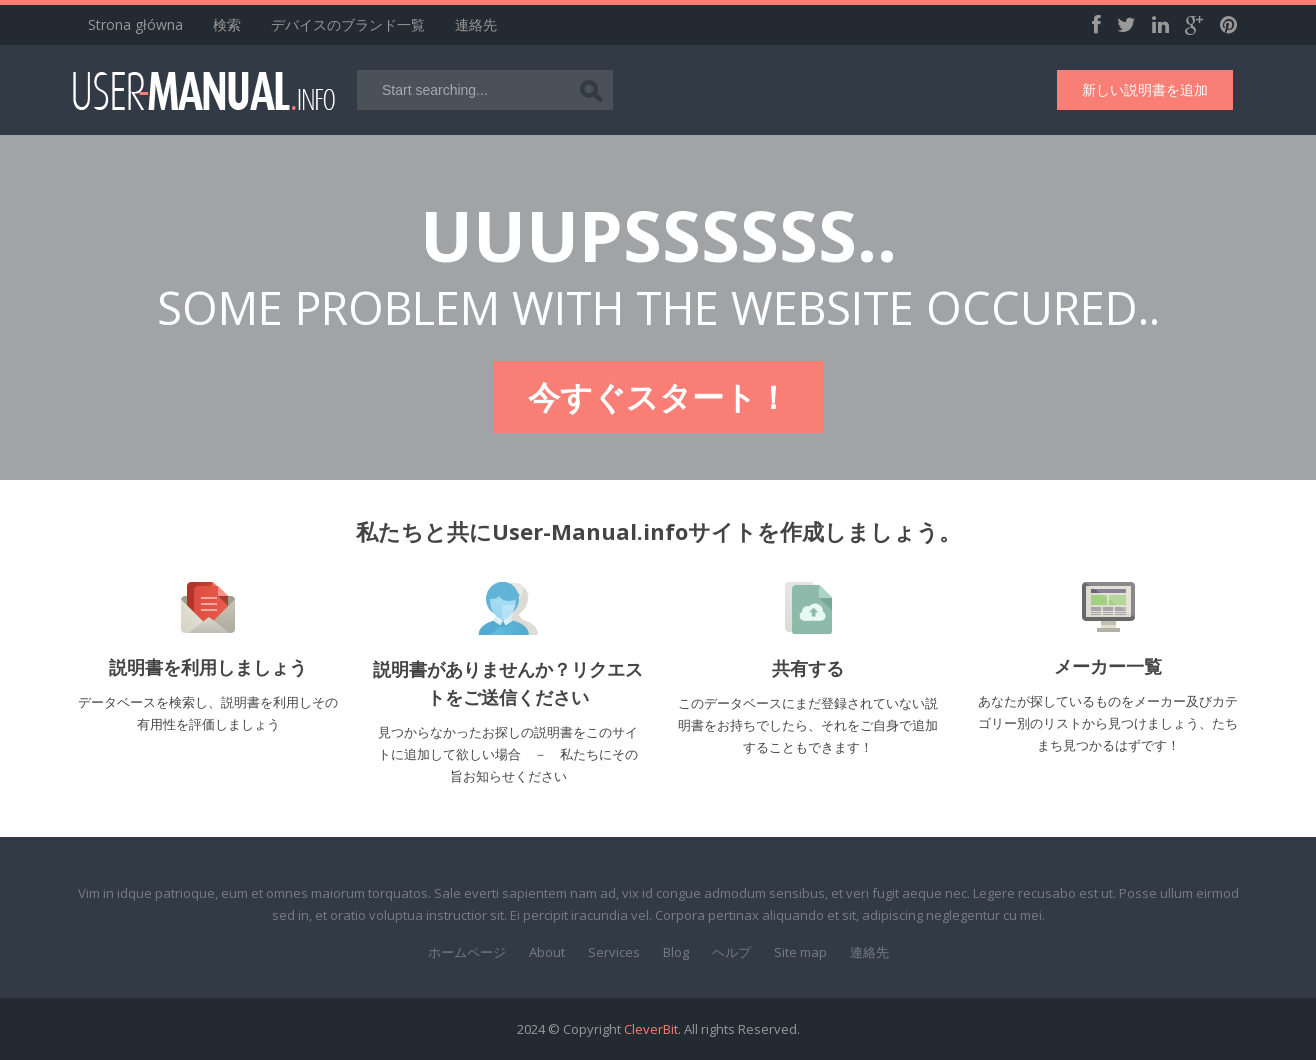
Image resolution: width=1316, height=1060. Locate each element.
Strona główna (135, 24)
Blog (676, 952)
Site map (800, 952)
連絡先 (476, 24)
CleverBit (651, 1029)
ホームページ (467, 952)
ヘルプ (731, 952)
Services (614, 952)
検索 (227, 24)
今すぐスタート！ (658, 396)
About (547, 952)
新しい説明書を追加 (1145, 89)
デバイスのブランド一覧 (348, 24)
